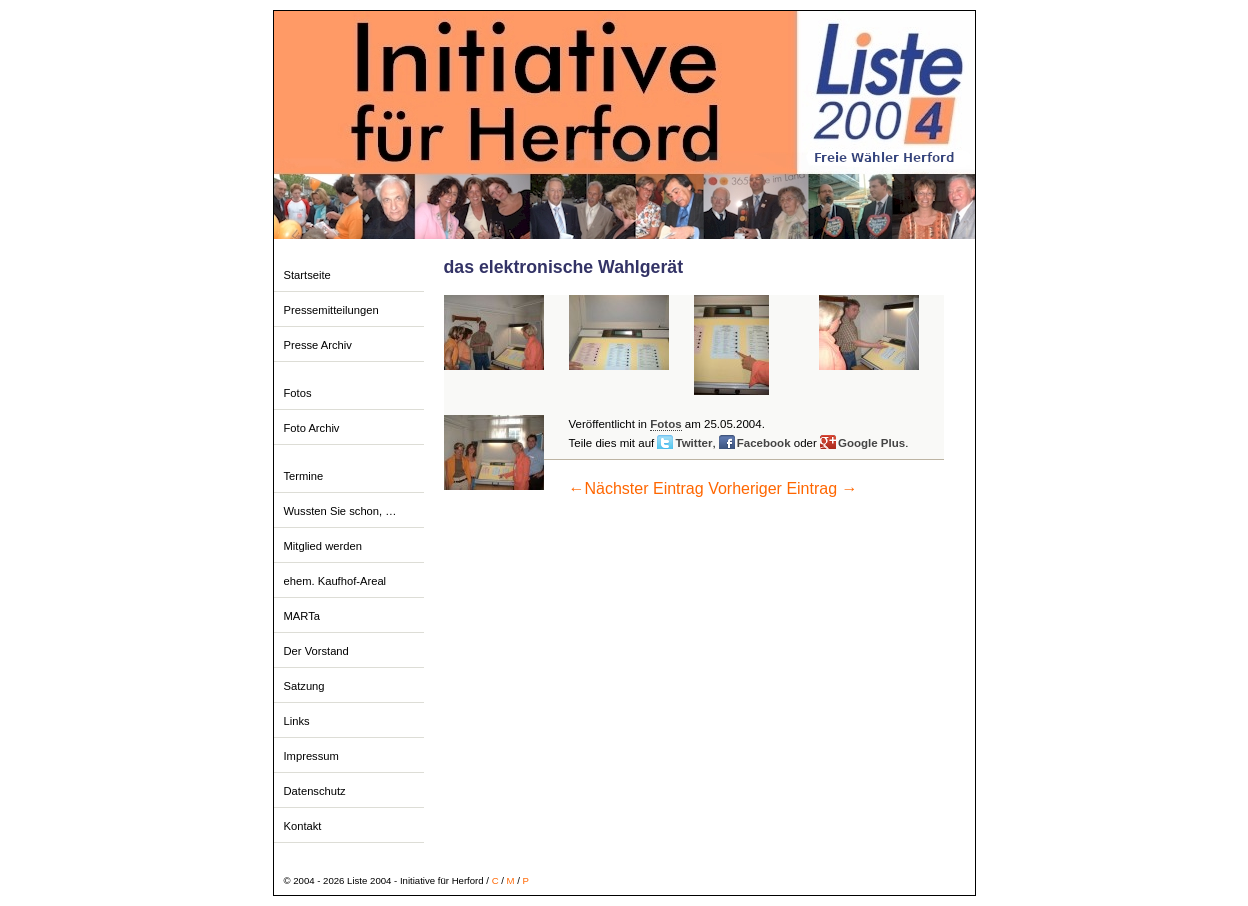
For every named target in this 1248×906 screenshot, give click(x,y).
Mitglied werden (323, 546)
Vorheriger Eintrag (782, 488)
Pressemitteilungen (331, 310)
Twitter (693, 443)
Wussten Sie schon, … (340, 511)
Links (297, 721)
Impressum (311, 756)
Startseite (307, 275)
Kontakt (303, 826)
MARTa (302, 616)
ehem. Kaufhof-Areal (335, 581)
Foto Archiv (312, 428)
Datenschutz (315, 791)
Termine (304, 476)
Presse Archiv (318, 345)
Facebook (764, 443)
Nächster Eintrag (636, 488)
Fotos (298, 393)
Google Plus (871, 443)
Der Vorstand (316, 651)
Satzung (304, 686)
